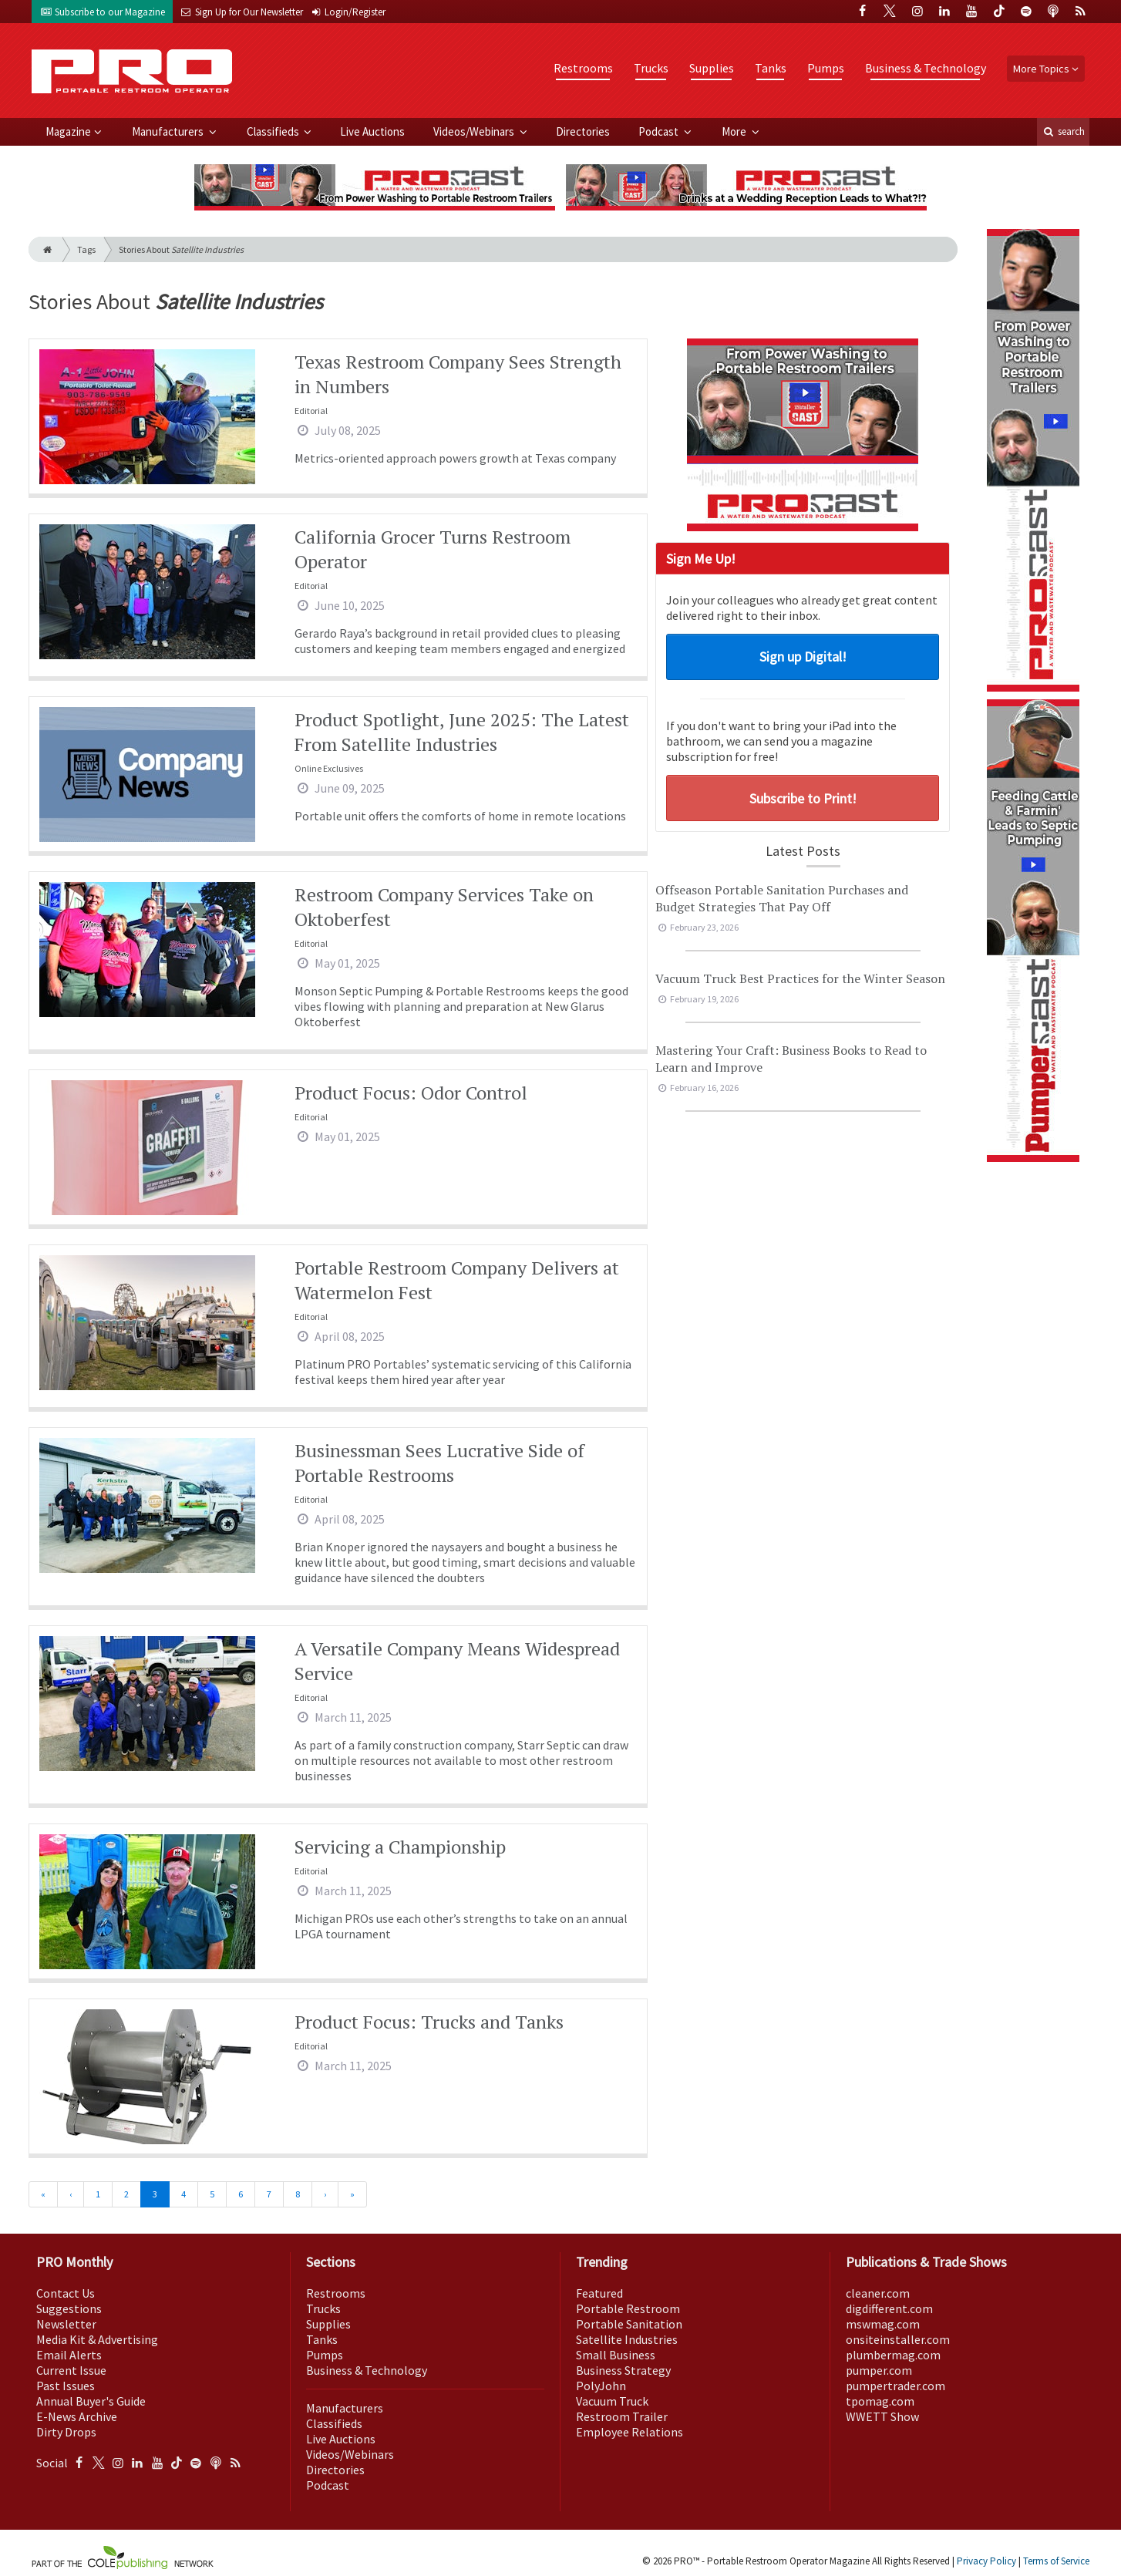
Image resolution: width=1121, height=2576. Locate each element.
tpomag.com (880, 2401)
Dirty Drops (66, 2432)
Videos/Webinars (475, 131)
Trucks (651, 68)
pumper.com (879, 2370)
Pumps (825, 68)
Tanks (770, 68)
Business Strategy (623, 2370)
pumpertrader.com (895, 2385)
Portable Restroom (628, 2308)
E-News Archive (76, 2416)
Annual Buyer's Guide (91, 2401)
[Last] (352, 2194)
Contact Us (65, 2293)
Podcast (659, 131)
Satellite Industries (627, 2339)
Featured (599, 2293)
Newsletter (66, 2324)
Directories (583, 131)
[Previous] (70, 2194)
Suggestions (69, 2308)
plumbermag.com (893, 2354)
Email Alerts (69, 2354)
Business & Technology (925, 68)
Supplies (711, 68)
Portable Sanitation (629, 2324)
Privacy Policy (986, 2561)
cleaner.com (878, 2293)
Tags (86, 249)
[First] (43, 2194)
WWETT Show (882, 2416)
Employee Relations (629, 2432)
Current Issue (71, 2370)
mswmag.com (883, 2324)
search (1063, 131)
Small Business (615, 2354)
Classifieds (274, 131)
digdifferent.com (889, 2308)
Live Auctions (372, 131)
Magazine (68, 131)
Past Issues (65, 2385)
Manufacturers (169, 131)
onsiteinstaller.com (898, 2339)
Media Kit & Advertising (97, 2339)
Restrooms (583, 68)
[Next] (324, 2194)
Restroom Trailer (622, 2416)
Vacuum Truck (612, 2401)
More (735, 131)
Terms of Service (1056, 2561)
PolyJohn (601, 2385)
